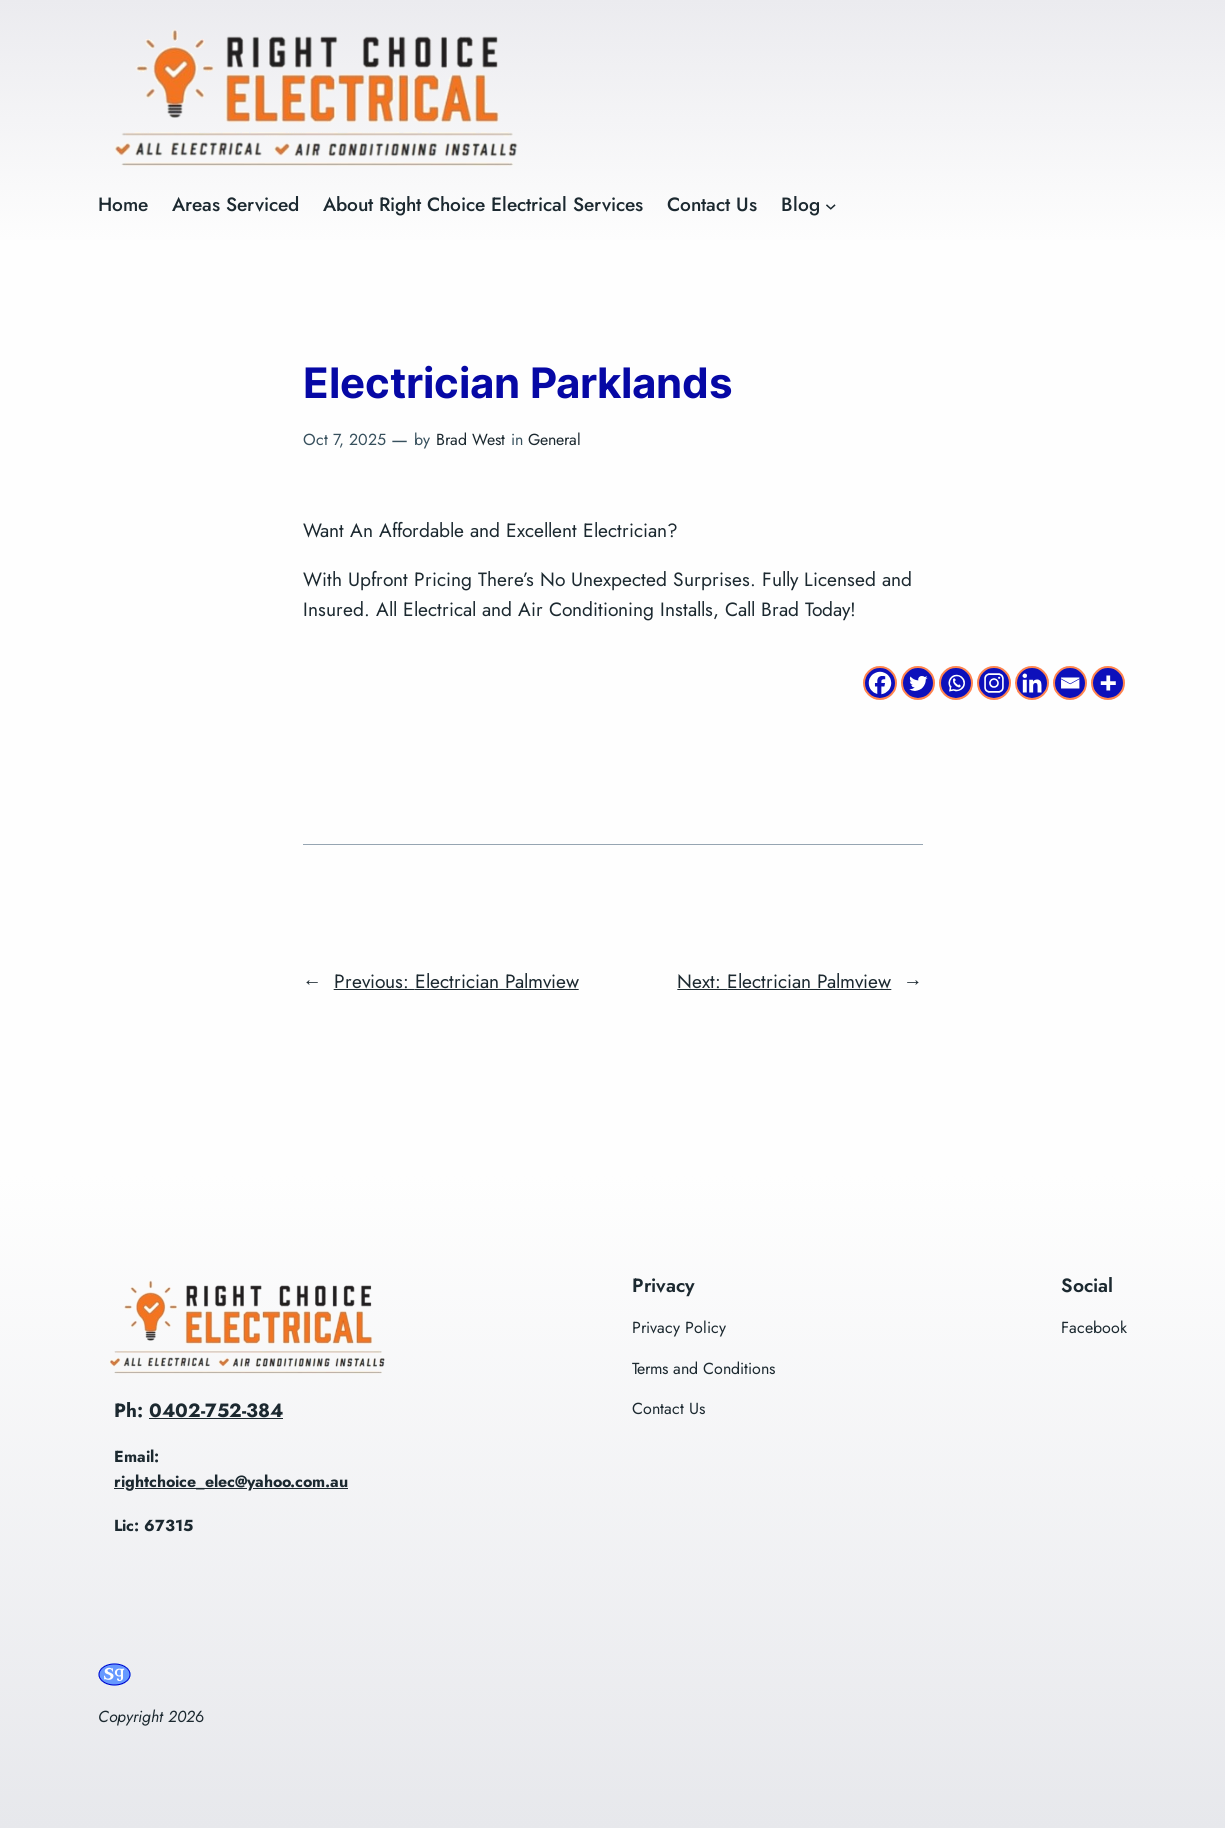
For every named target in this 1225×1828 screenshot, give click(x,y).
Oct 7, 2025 (344, 439)
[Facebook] (880, 683)
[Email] (1070, 683)
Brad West (470, 439)
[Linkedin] (1032, 683)
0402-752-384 (216, 1410)
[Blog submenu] (831, 205)
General (554, 439)
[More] (1108, 683)
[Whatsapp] (956, 683)
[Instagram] (994, 683)
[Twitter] (918, 683)
